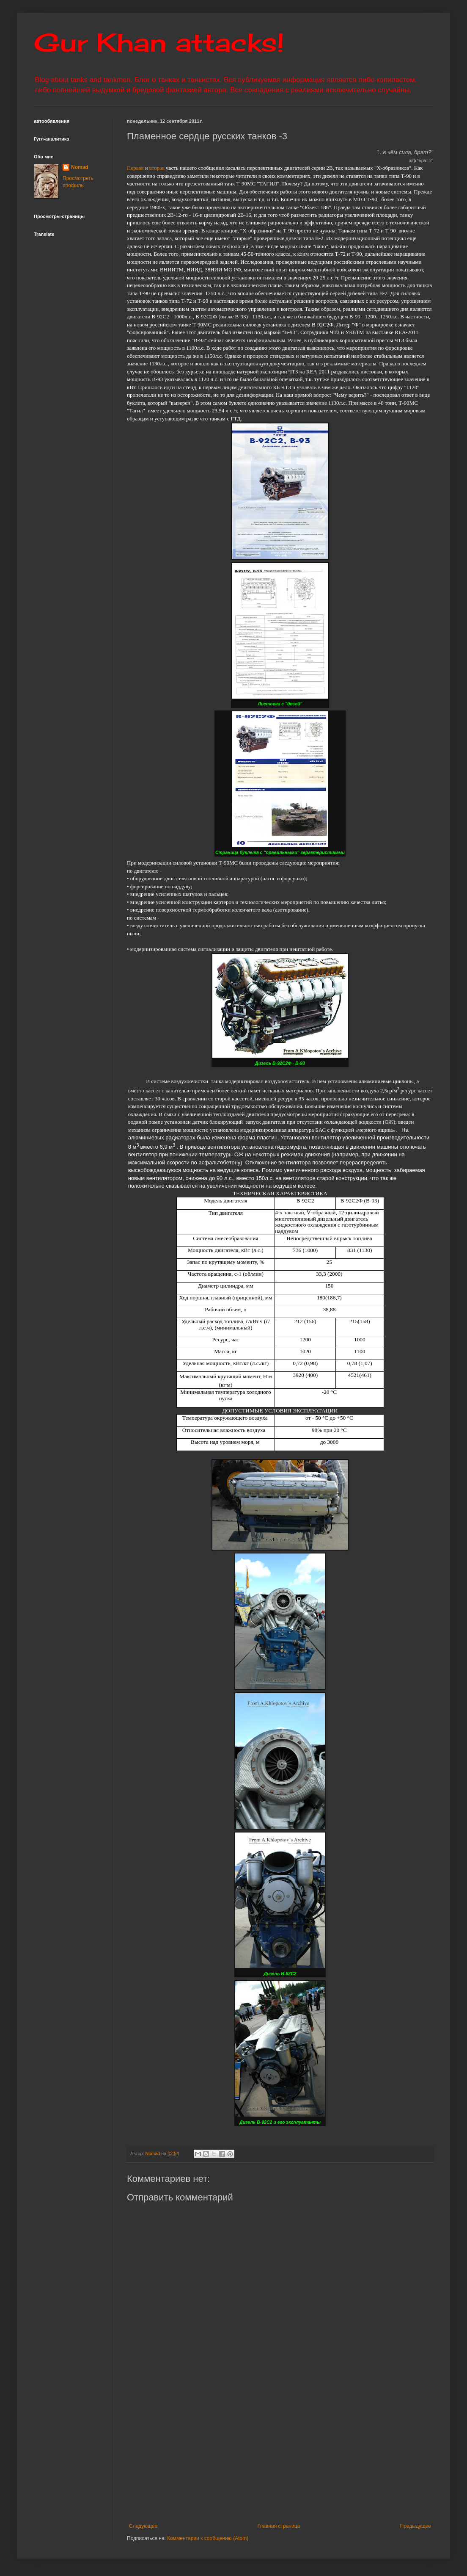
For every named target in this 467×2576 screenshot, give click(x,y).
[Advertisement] (280, 2453)
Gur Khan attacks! (159, 42)
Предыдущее (415, 2526)
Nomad (79, 167)
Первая (135, 168)
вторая (157, 168)
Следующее (143, 2526)
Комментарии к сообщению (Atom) (207, 2538)
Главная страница (279, 2526)
